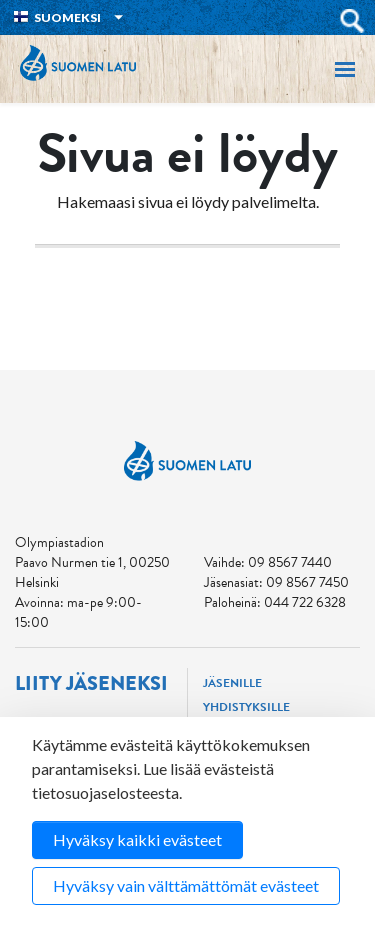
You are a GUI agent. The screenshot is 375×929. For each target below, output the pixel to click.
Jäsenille (232, 683)
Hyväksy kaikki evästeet (137, 839)
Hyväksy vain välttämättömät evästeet (186, 885)
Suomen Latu (78, 63)
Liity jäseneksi (91, 683)
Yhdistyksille (246, 707)
